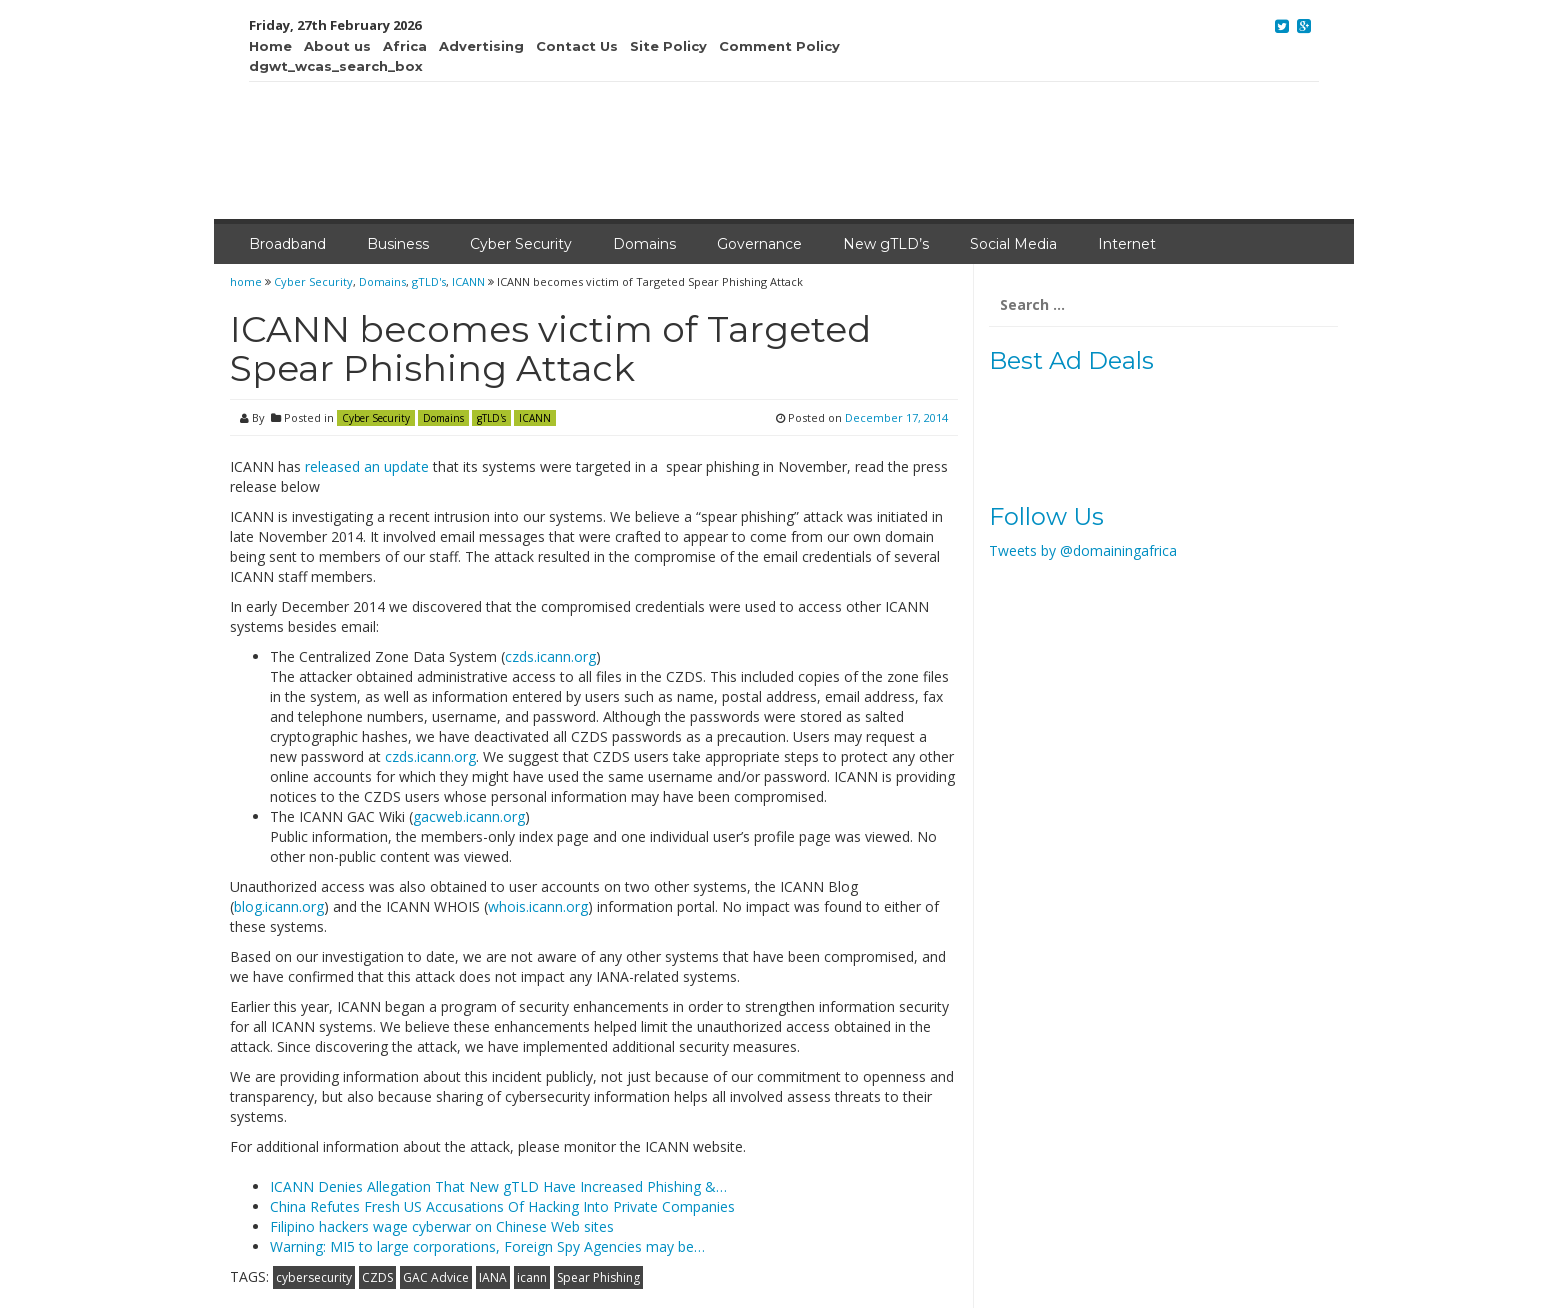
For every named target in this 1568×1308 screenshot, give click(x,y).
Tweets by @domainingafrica (1083, 550)
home (247, 281)
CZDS (377, 1277)
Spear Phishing (598, 1277)
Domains (644, 244)
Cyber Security (521, 244)
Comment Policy (779, 46)
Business (398, 244)
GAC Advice (436, 1277)
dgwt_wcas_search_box (336, 66)
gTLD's (429, 281)
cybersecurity (314, 1277)
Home (270, 46)
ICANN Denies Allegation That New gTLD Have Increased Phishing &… (498, 1186)
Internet (1127, 244)
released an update (367, 466)
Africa (405, 46)
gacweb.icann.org (469, 816)
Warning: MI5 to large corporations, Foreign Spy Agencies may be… (487, 1246)
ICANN (468, 281)
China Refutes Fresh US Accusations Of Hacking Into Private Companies (502, 1206)
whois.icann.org (538, 906)
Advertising (481, 46)
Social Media (1013, 244)
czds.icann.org (550, 656)
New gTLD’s (886, 244)
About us (337, 46)
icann (532, 1277)
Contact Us (577, 46)
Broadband (287, 244)
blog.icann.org (279, 906)
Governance (759, 244)
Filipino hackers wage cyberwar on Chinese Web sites (442, 1226)
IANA (493, 1277)
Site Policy (668, 46)
